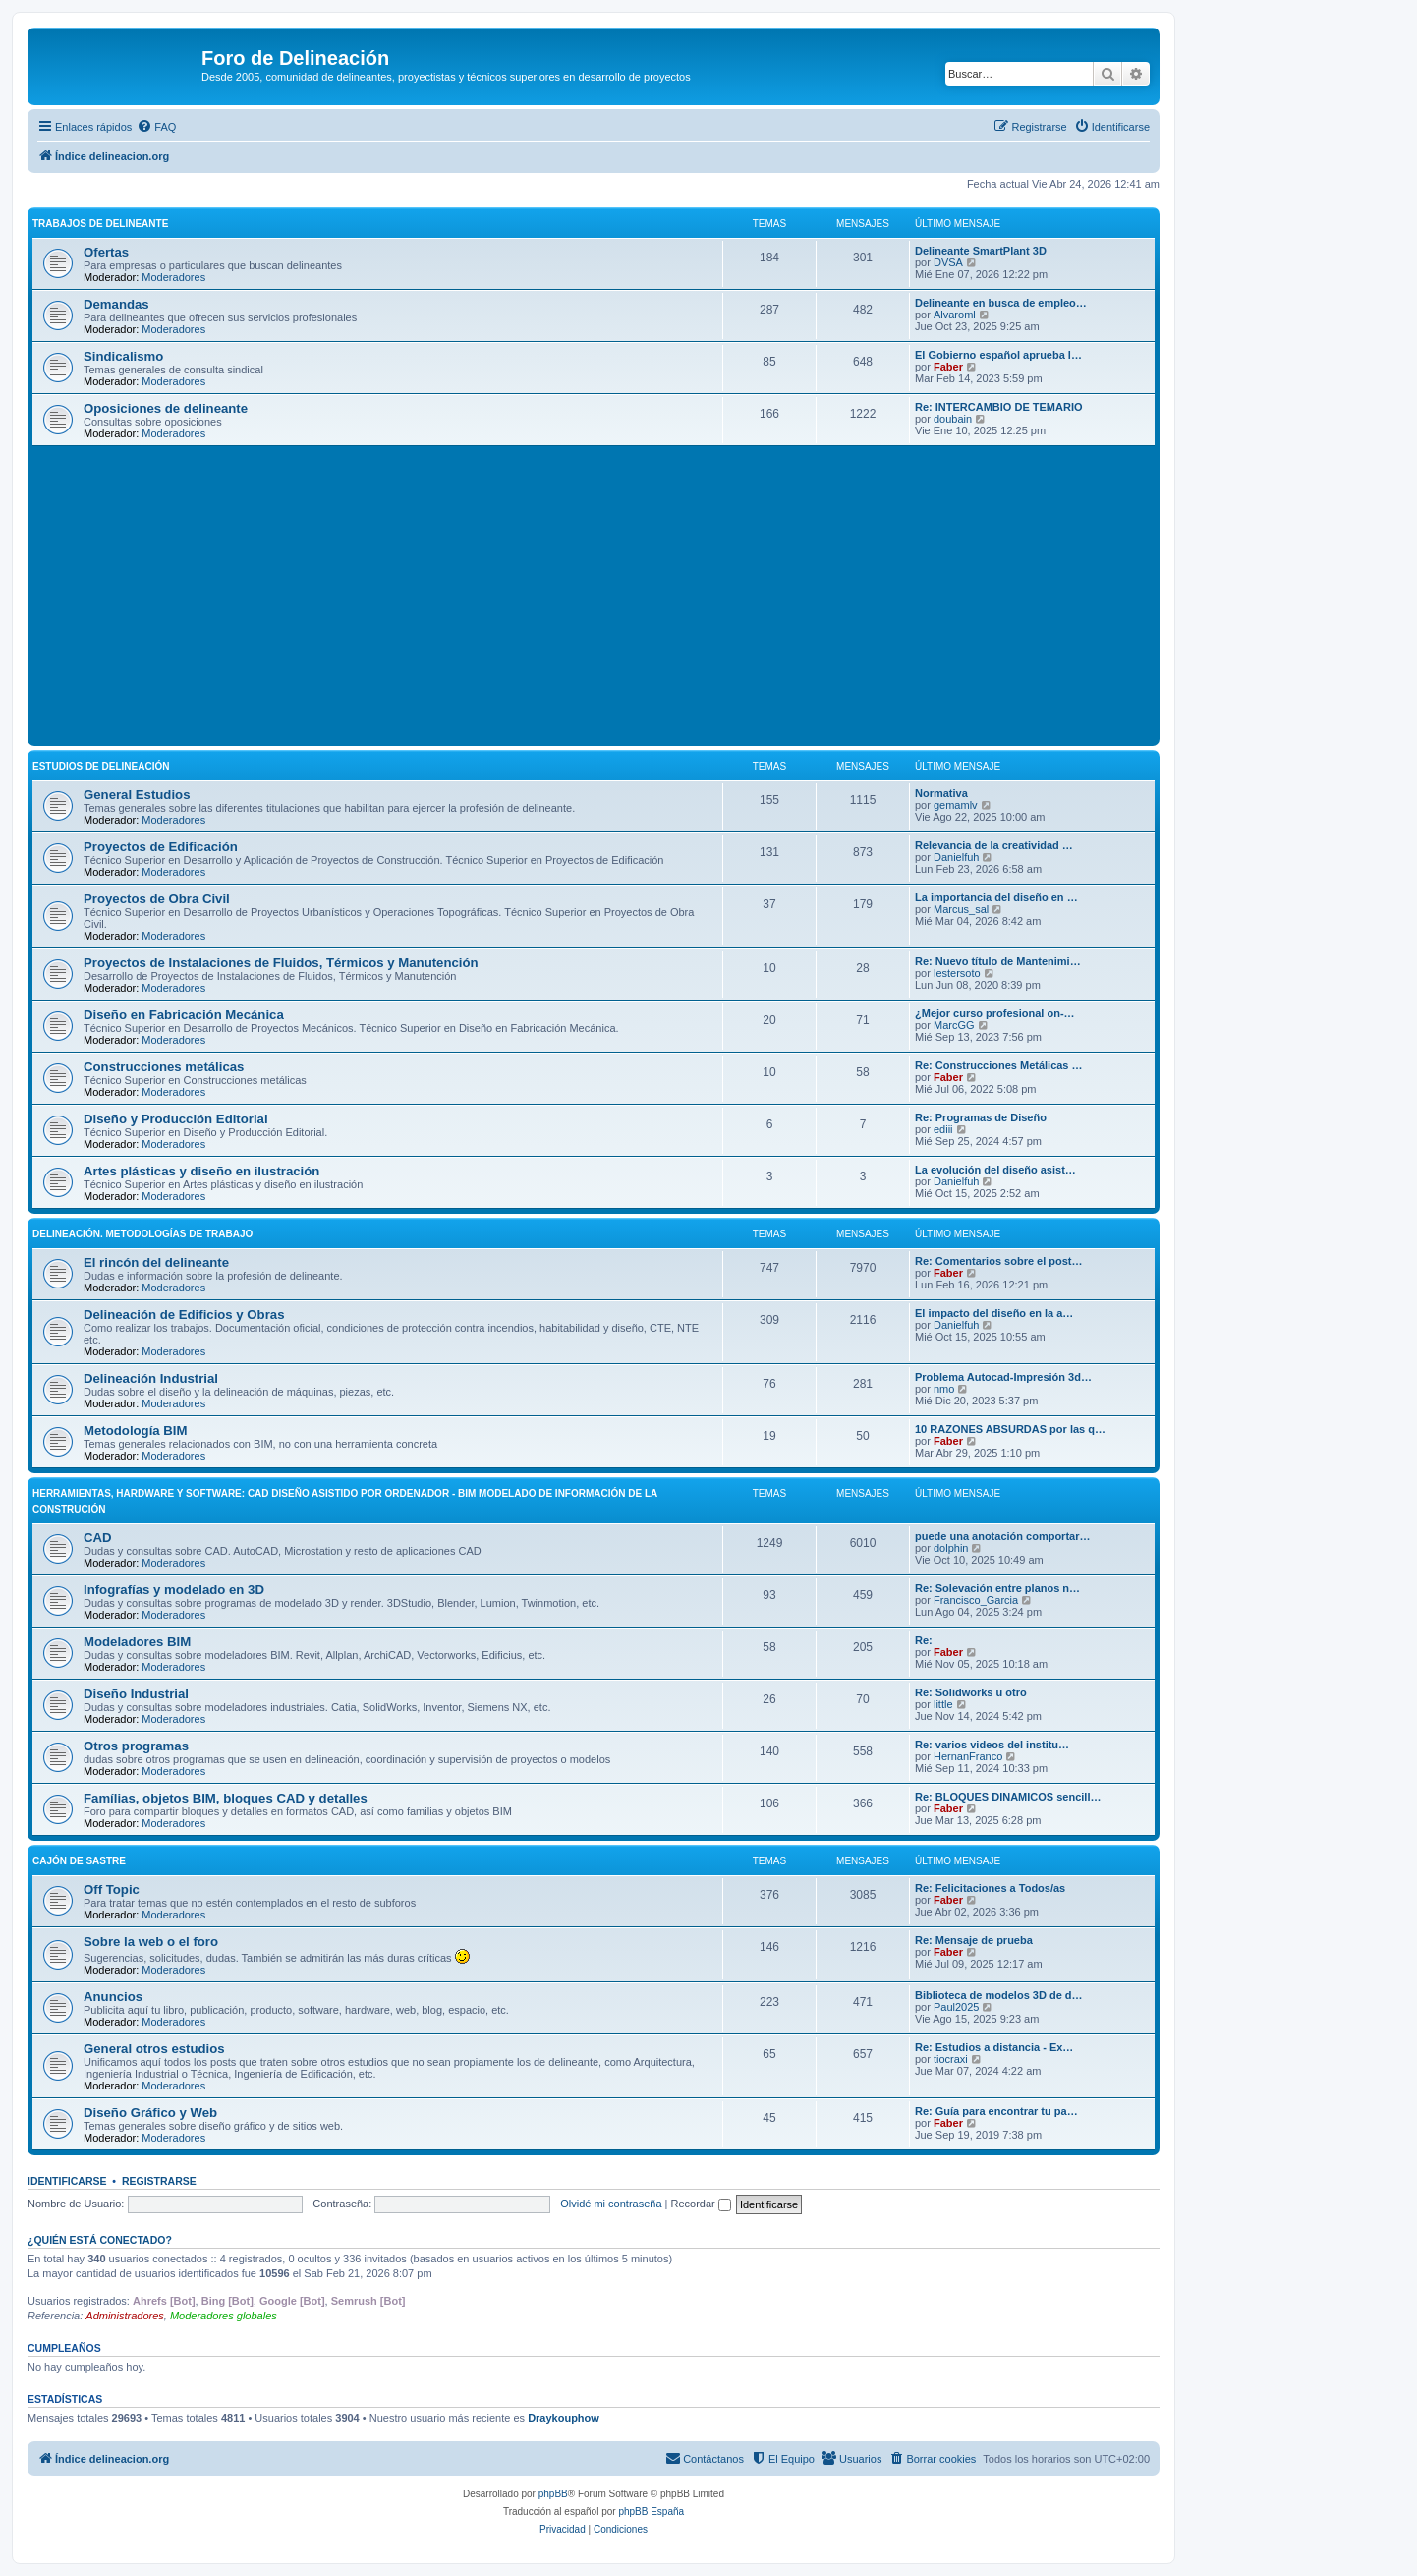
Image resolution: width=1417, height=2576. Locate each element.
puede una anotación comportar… (1002, 1536)
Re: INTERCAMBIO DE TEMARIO (999, 407)
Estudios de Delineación (100, 766)
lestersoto (957, 973)
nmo (944, 1389)
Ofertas (106, 252)
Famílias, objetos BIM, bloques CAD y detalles (226, 1798)
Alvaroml (955, 314)
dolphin (951, 1548)
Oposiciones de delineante (166, 408)
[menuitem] (156, 127)
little (943, 1704)
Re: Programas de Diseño (981, 1117)
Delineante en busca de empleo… (1001, 303)
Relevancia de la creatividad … (994, 845)
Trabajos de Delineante (100, 223)
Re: (924, 1640)
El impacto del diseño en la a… (994, 1313)
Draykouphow (563, 2418)
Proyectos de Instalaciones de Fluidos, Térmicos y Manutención (281, 962)
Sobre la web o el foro (151, 1941)
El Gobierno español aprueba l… (998, 355)
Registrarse (159, 2181)
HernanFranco (968, 1756)
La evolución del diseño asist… (995, 1169)
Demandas (116, 304)
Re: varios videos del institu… (992, 1744)
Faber (948, 366)
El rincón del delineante (156, 1262)
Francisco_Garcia (976, 1600)
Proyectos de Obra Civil (157, 898)
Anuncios (113, 1996)
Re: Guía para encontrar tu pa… (996, 2111)
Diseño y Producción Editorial (176, 1119)
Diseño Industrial (136, 1694)
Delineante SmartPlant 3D (981, 251)
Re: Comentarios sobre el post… (999, 1261)
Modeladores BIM (137, 1641)
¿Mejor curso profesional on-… (995, 1013)
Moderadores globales (223, 2315)
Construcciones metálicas (164, 1066)
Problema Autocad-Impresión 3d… (1003, 1377)
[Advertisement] (622, 593)
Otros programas (136, 1746)
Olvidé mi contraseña (610, 2203)
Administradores (124, 2315)
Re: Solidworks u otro (971, 1692)
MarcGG (954, 1025)
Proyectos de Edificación (161, 846)
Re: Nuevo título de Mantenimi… (998, 961)
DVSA (948, 262)
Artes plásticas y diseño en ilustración (201, 1171)
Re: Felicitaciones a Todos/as (990, 1888)
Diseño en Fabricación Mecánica (184, 1014)
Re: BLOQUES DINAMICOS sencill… (1008, 1797)
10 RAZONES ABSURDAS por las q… (1010, 1429)
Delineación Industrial (151, 1378)
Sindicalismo (123, 356)
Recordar (701, 2203)
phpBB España (651, 2511)
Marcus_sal (961, 909)
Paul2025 (957, 2007)
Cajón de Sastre (79, 1861)
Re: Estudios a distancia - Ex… (994, 2047)
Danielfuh (956, 857)
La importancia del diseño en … (996, 897)
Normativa (941, 793)
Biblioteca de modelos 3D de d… (999, 1995)
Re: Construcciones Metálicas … (999, 1065)
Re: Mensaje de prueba (974, 1940)
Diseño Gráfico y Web (150, 2112)
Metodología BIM (136, 1430)
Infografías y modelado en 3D (174, 1589)
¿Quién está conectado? (100, 2240)
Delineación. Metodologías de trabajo (142, 1234)
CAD (98, 1537)
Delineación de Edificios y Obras (184, 1314)
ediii (943, 1129)
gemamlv (956, 805)
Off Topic (112, 1889)
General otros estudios (154, 2048)
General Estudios (137, 794)
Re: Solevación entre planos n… (997, 1588)
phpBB (553, 2494)
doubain (953, 419)
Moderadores (173, 277)
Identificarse (67, 2181)
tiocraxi (951, 2059)
